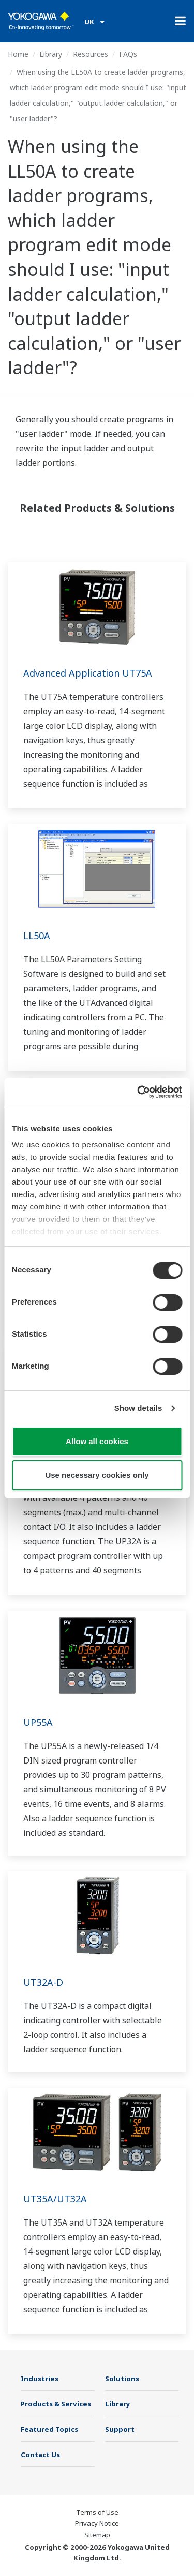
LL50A (36, 935)
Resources (90, 54)
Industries (39, 2378)
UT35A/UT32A (55, 2198)
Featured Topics (49, 2429)
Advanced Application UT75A (87, 673)
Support (120, 2429)
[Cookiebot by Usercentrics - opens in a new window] (138, 1092)
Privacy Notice (97, 2523)
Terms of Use (97, 2512)
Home (18, 54)
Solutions (122, 2378)
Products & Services (56, 2404)
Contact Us (40, 2454)
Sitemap (97, 2534)
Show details (138, 1408)
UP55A (38, 1722)
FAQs (128, 54)
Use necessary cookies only (96, 1474)
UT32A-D (43, 1982)
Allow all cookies (97, 1441)
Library (50, 54)
